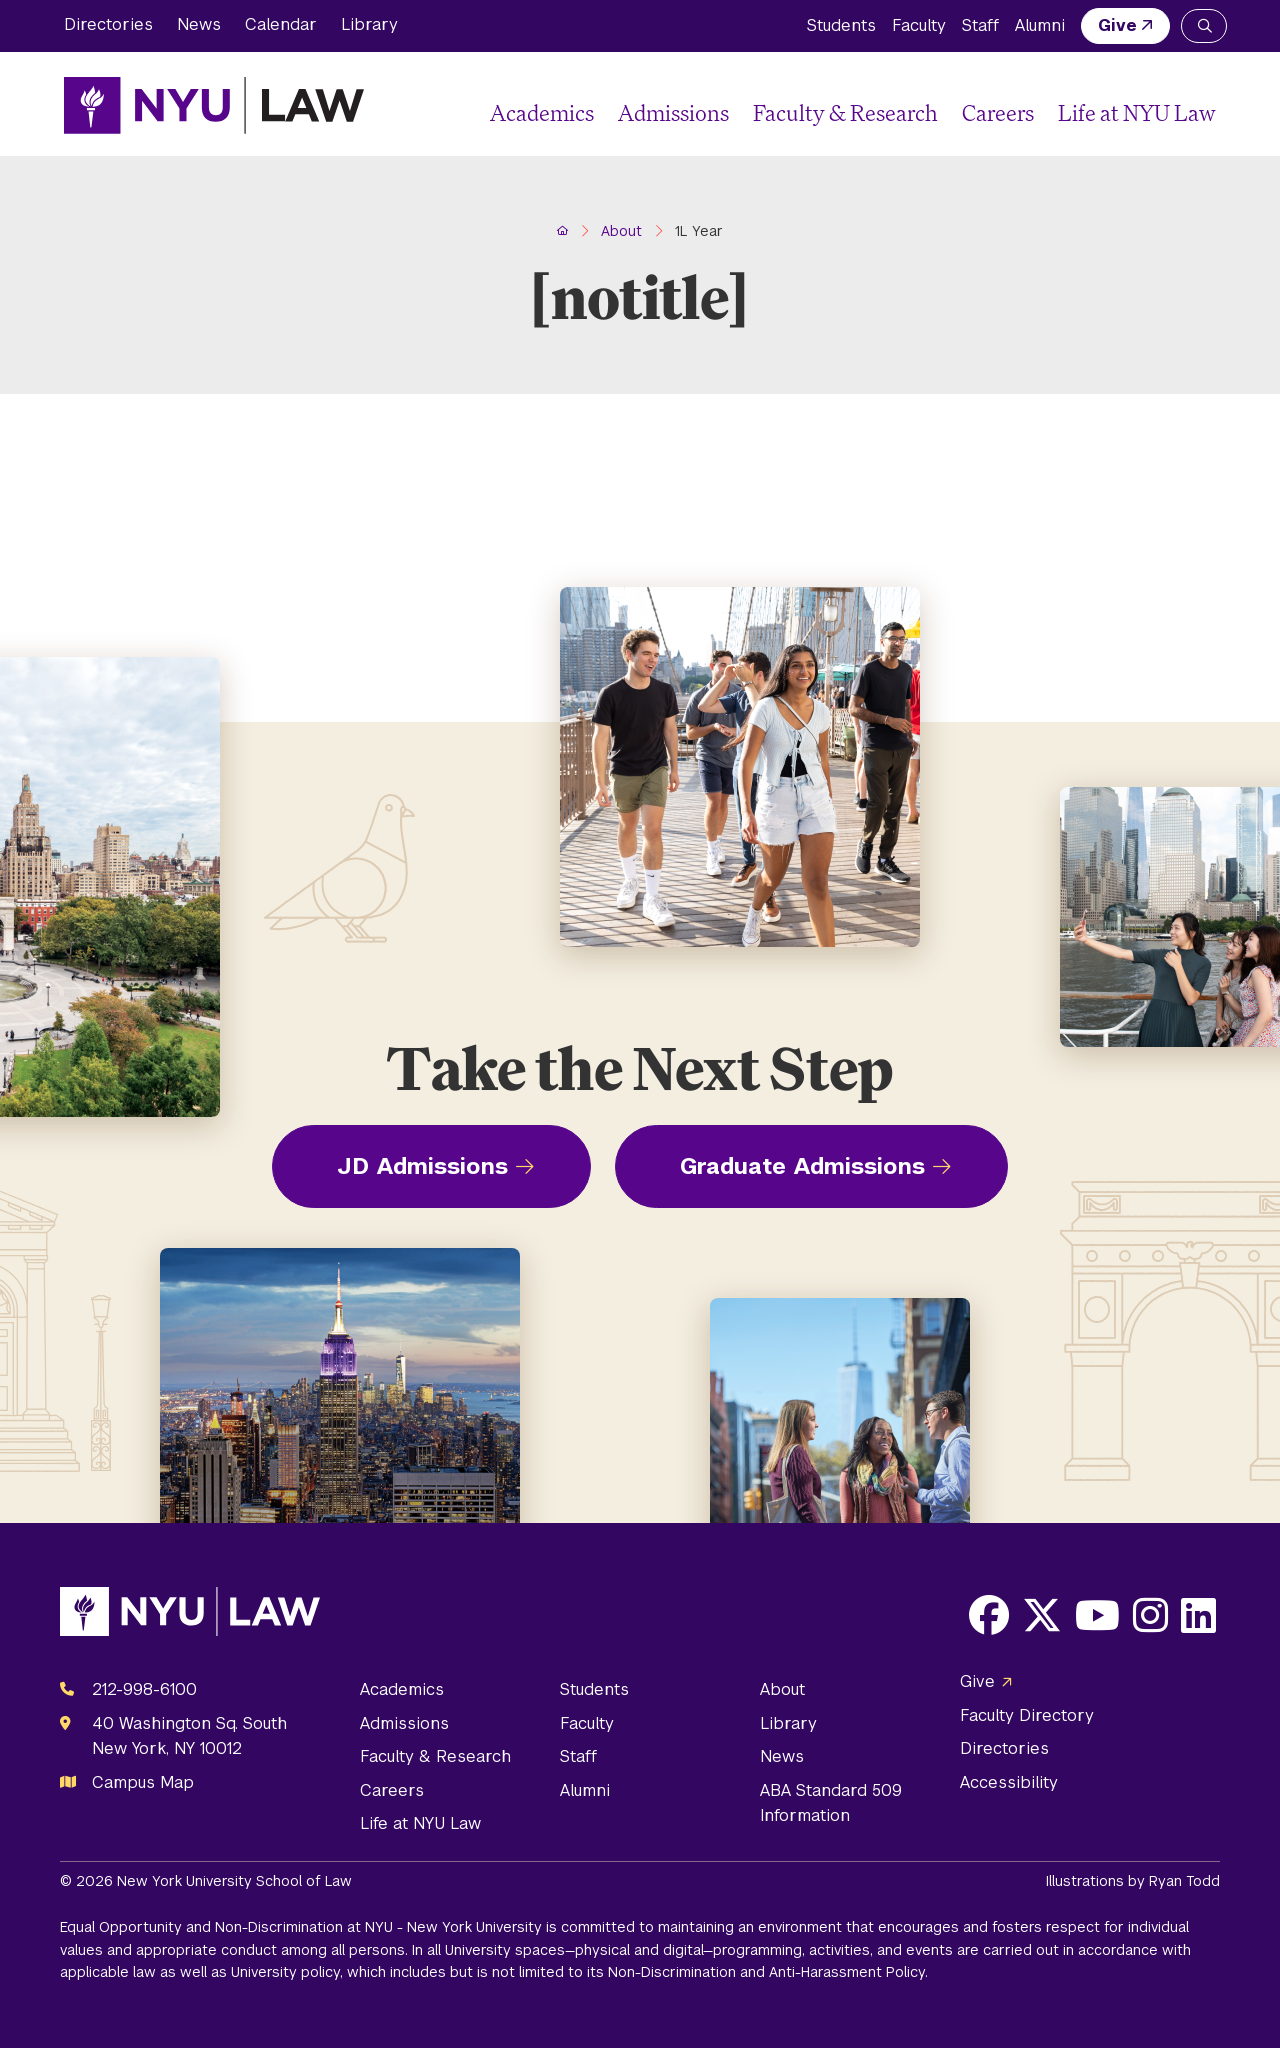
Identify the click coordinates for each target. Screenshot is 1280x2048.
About (782, 1689)
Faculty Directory (1027, 1715)
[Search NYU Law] (1204, 26)
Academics (542, 112)
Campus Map (143, 1782)
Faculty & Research (845, 112)
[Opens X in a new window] (1042, 1615)
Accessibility (1009, 1782)
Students (841, 25)
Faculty (919, 25)
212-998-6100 (144, 1689)
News (199, 24)
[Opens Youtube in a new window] (1097, 1615)
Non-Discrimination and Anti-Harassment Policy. (768, 1972)
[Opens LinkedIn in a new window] (1198, 1615)
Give (1117, 25)
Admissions (673, 112)
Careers (998, 112)
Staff (980, 25)
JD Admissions (422, 1166)
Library (369, 24)
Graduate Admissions (802, 1166)
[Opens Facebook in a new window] (989, 1615)
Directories (108, 24)
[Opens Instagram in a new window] (1150, 1615)
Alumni (1040, 25)
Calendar (281, 24)
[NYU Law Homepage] (214, 105)
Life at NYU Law (1137, 112)
